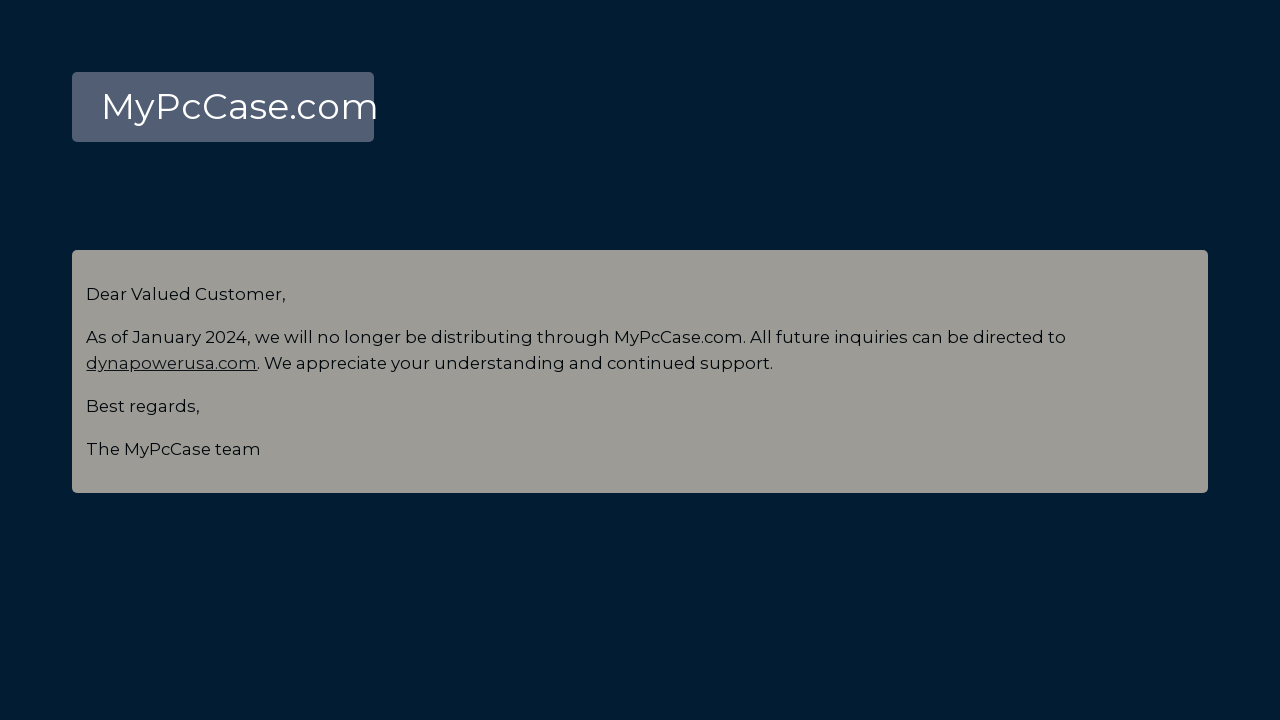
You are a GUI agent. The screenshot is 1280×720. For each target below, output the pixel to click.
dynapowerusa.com (171, 363)
